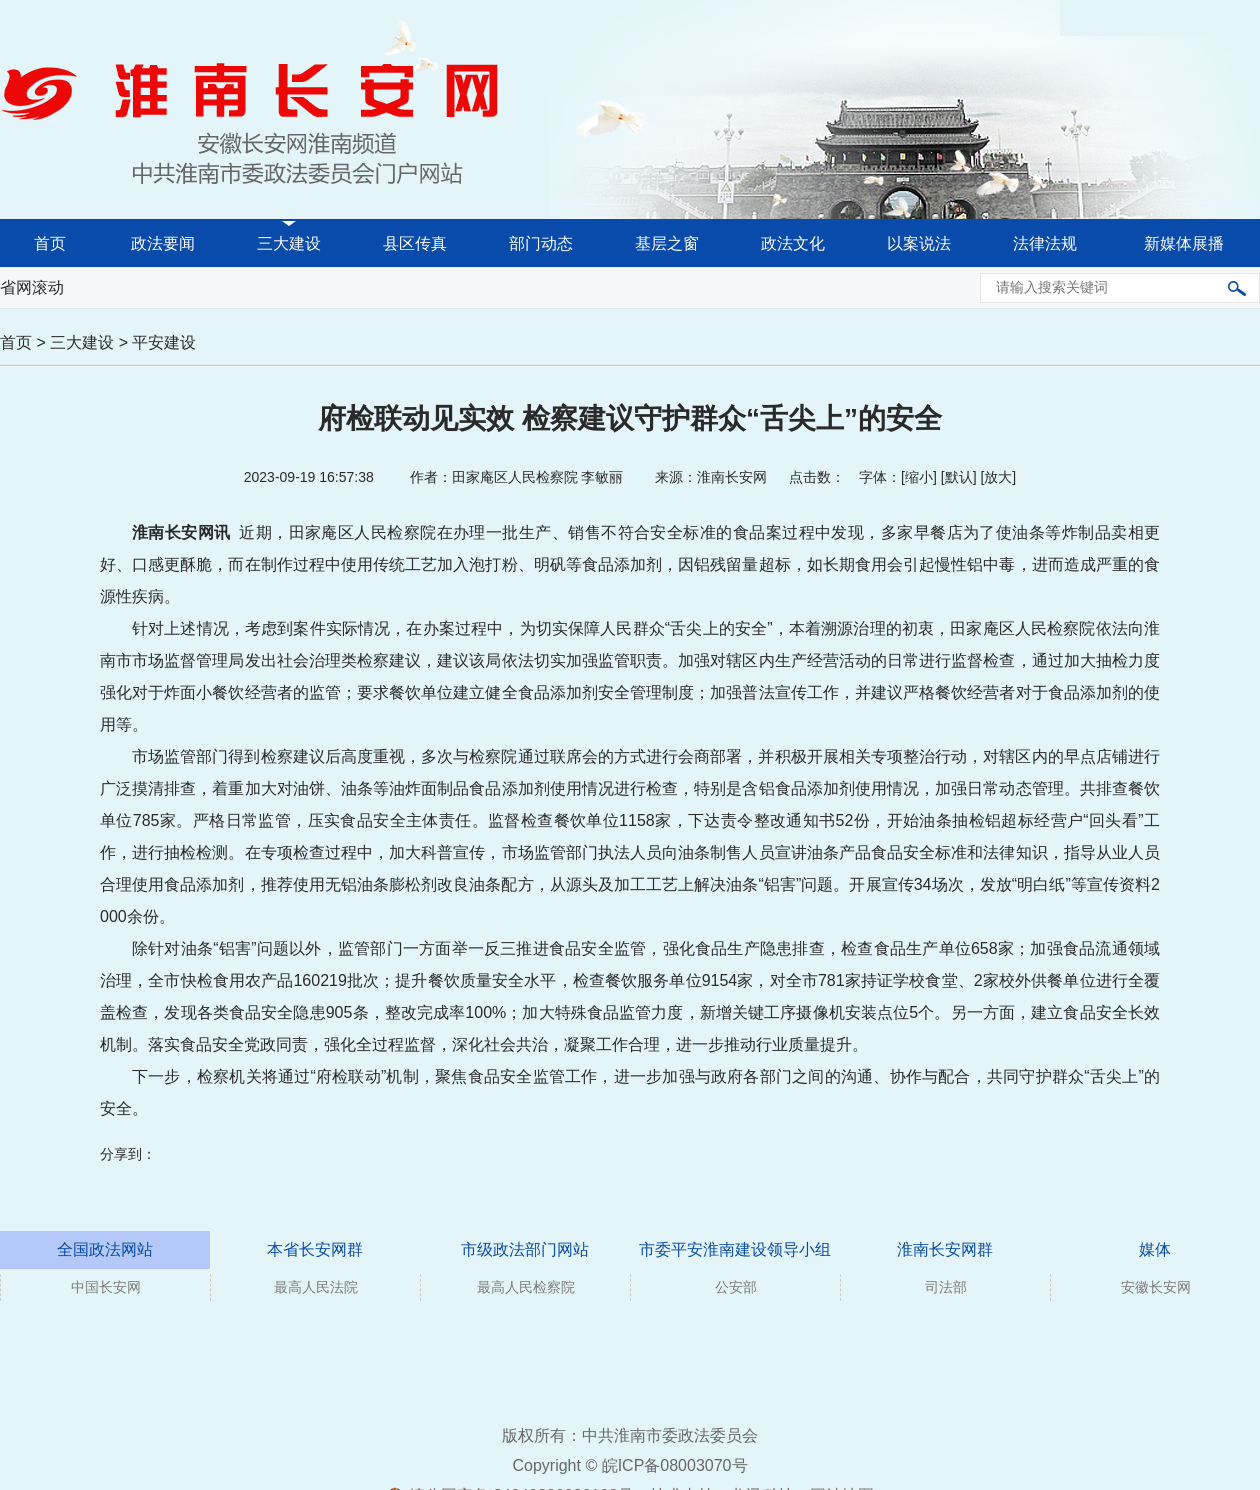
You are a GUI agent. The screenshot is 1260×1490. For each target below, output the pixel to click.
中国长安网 (106, 1287)
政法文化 (793, 243)
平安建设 (164, 342)
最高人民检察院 (526, 1287)
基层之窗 (667, 243)
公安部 (736, 1287)
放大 (998, 477)
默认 (959, 477)
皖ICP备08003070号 (675, 1465)
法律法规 (1045, 243)
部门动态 (541, 243)
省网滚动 (32, 287)
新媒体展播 (1184, 243)
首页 (50, 243)
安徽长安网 (1156, 1287)
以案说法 (919, 243)
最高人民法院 (316, 1287)
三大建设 (289, 243)
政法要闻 (163, 243)
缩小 (919, 477)
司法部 (946, 1287)
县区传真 (415, 243)
